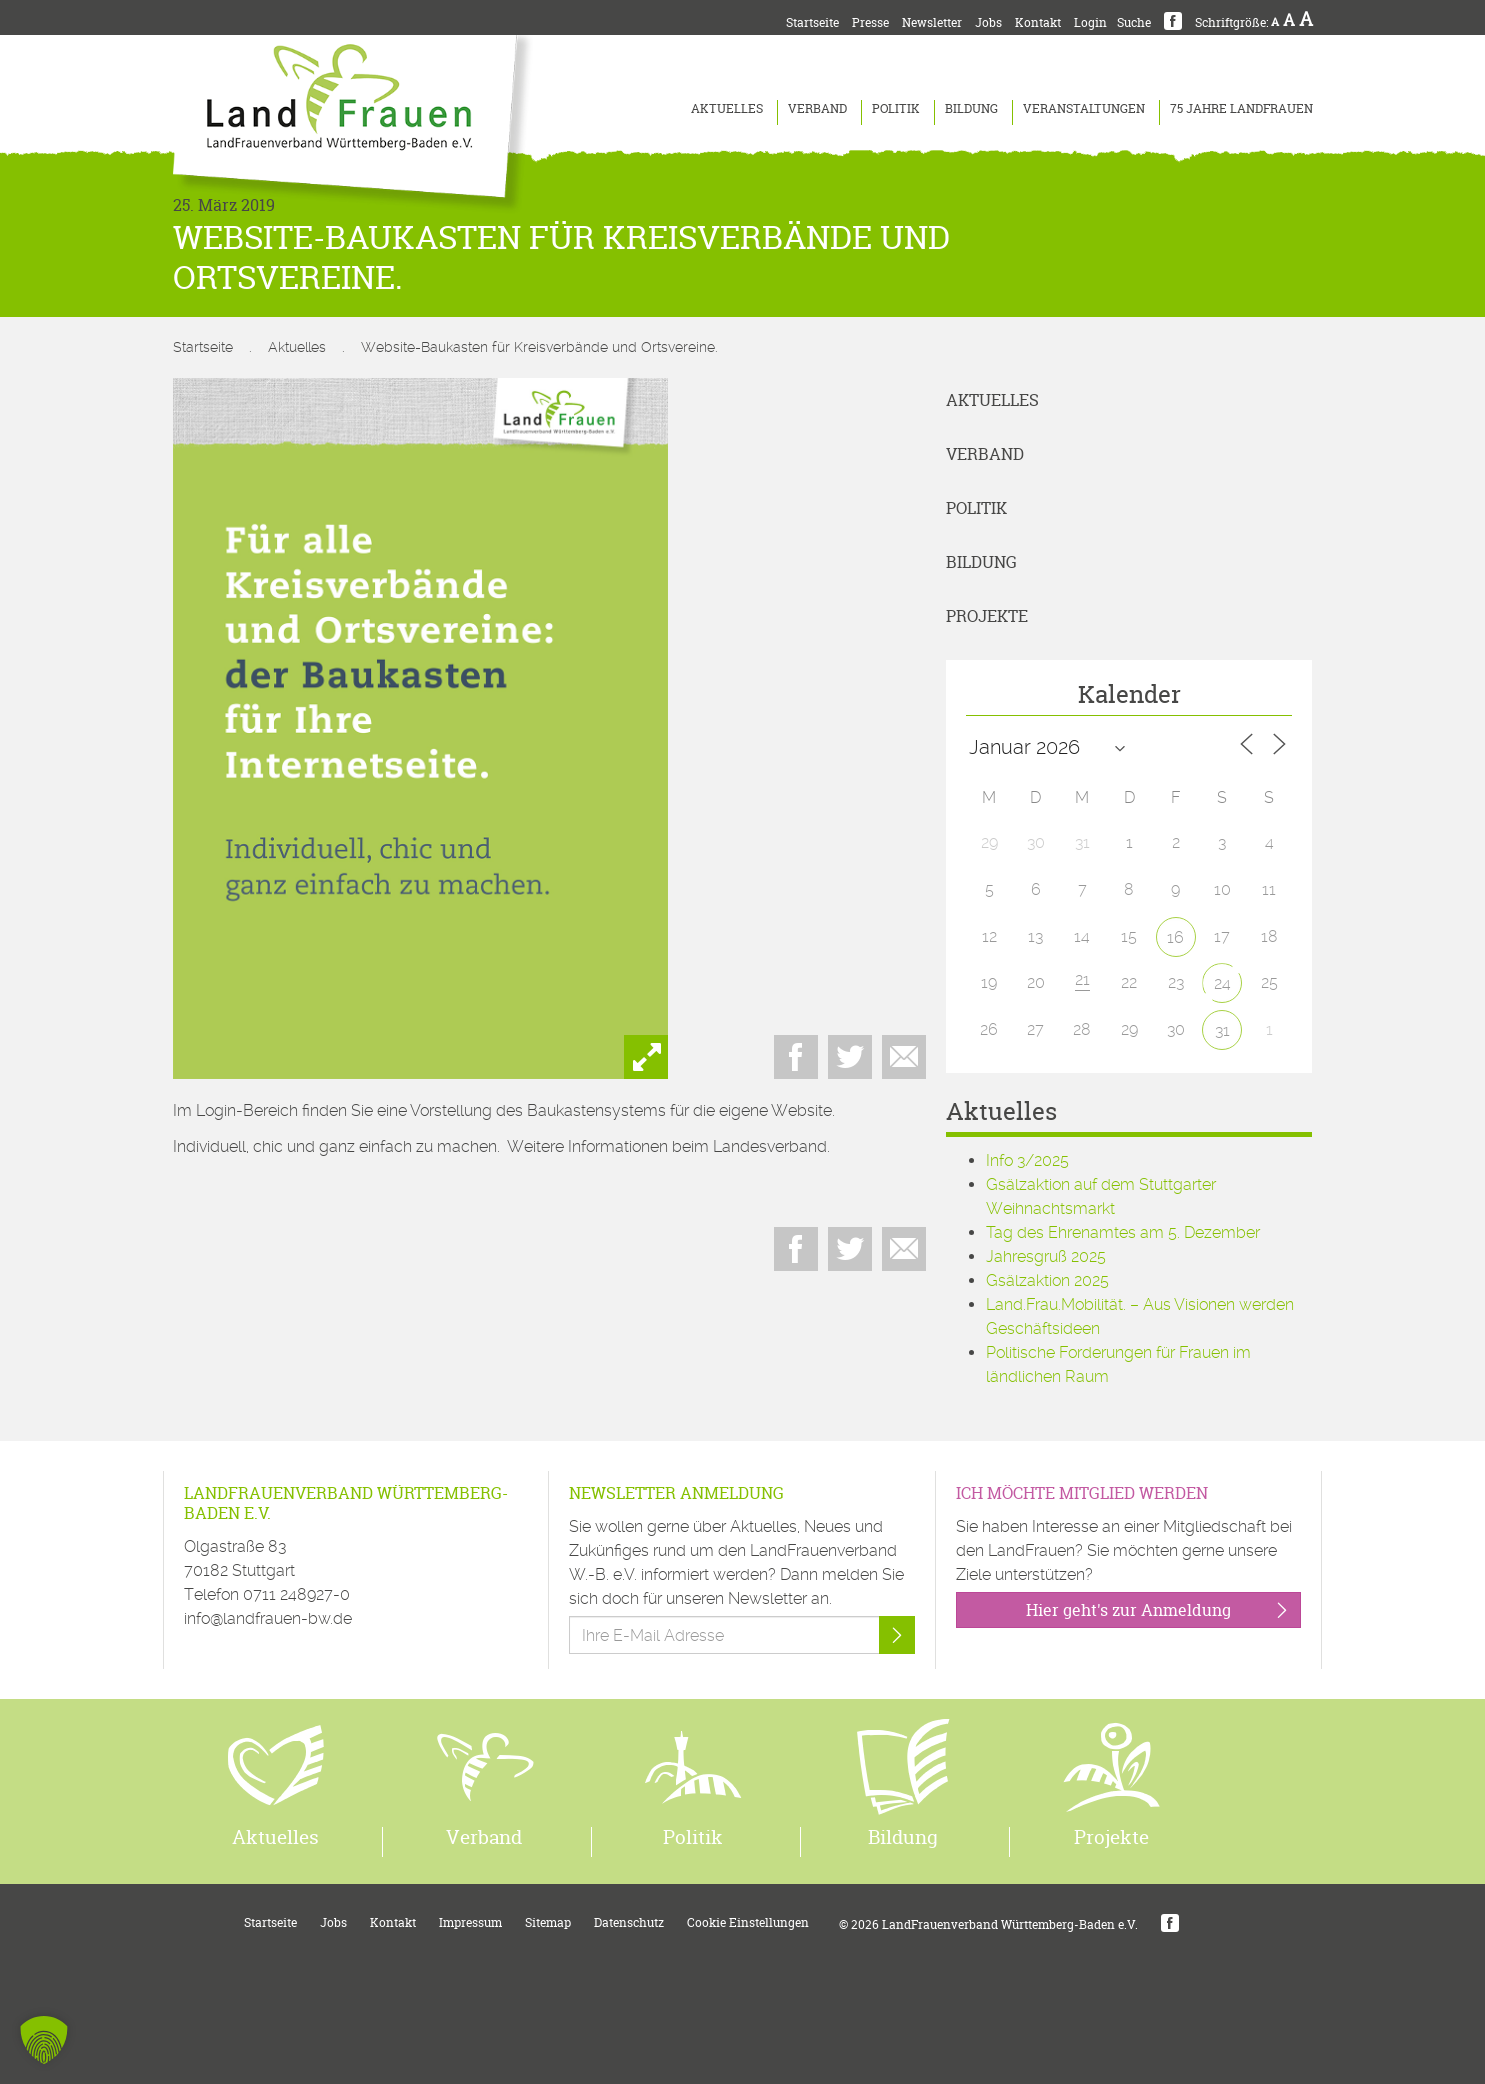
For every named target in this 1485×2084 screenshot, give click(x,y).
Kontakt (1038, 22)
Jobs (988, 22)
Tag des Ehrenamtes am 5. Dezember (1123, 1232)
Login (1090, 22)
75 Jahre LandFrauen (1241, 108)
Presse (870, 22)
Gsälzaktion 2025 (1047, 1280)
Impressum (470, 1922)
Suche (1134, 22)
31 (1222, 1030)
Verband (817, 108)
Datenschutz (629, 1922)
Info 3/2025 (1027, 1160)
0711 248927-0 (296, 1594)
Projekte (987, 616)
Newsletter (932, 22)
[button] (44, 2040)
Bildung (971, 108)
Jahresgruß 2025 (1046, 1256)
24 (1222, 983)
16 (1175, 937)
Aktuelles (727, 108)
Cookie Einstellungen (748, 1922)
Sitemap (548, 1922)
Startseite (812, 22)
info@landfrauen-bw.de (268, 1618)
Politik (896, 108)
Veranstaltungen (1084, 108)
